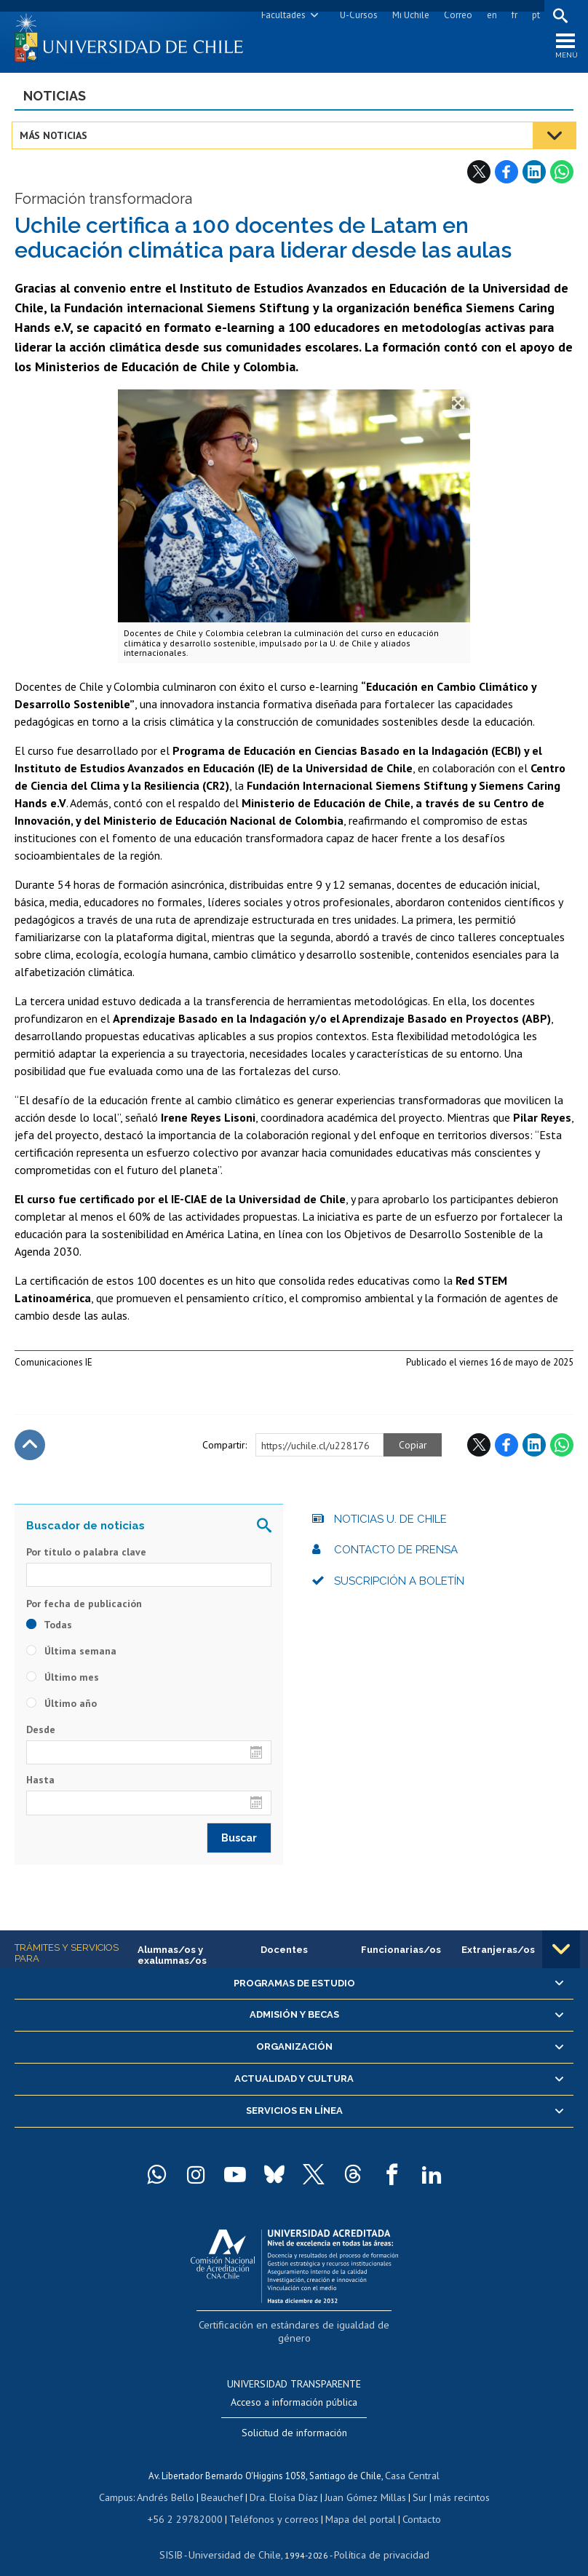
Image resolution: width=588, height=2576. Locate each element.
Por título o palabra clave (86, 1557)
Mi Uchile (407, 15)
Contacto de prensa (396, 1554)
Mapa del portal (352, 2502)
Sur (412, 2482)
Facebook (506, 176)
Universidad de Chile (237, 2536)
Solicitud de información (294, 2419)
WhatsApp (562, 177)
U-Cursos (356, 15)
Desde (40, 1734)
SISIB (180, 2536)
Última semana (71, 1655)
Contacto (410, 2502)
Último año (61, 1708)
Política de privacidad (375, 2536)
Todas (49, 1629)
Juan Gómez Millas (361, 2482)
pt (533, 15)
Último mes (62, 1682)
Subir (30, 1450)
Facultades (280, 15)
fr (511, 15)
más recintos (452, 2482)
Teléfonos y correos (272, 2502)
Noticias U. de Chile (390, 1524)
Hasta (40, 1784)
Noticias (54, 100)
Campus (126, 2482)
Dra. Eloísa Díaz (284, 2482)
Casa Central (412, 2461)
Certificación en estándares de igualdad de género (296, 2328)
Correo (455, 15)
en (489, 15)
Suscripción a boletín (399, 1586)
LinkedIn (534, 176)
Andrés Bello (173, 2482)
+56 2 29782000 (192, 2502)
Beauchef (226, 2482)
